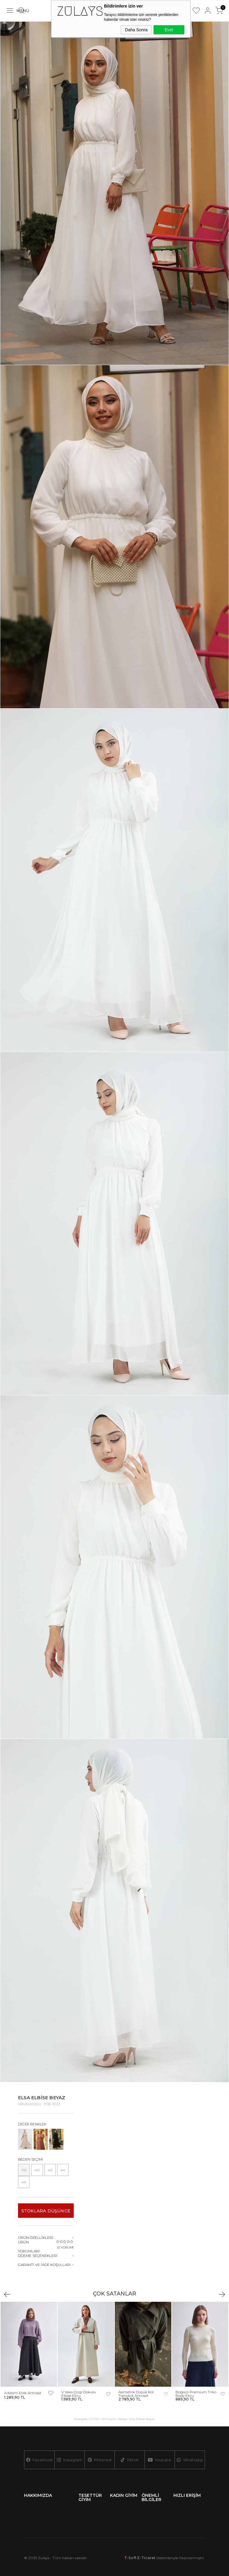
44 (62, 2170)
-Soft (130, 2558)
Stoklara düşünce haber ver (45, 2213)
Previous (7, 2294)
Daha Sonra (136, 29)
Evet (169, 29)
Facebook (39, 2460)
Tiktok (129, 2460)
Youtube (159, 2460)
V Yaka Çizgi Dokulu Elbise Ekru (78, 2394)
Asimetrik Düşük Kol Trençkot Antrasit (136, 2394)
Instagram (69, 2460)
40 (37, 2170)
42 (50, 2170)
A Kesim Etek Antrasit (22, 2393)
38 (23, 2170)
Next (222, 2294)
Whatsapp (189, 2460)
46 (23, 2182)
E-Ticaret (146, 2558)
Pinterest (99, 2460)
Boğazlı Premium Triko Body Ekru (196, 2394)
